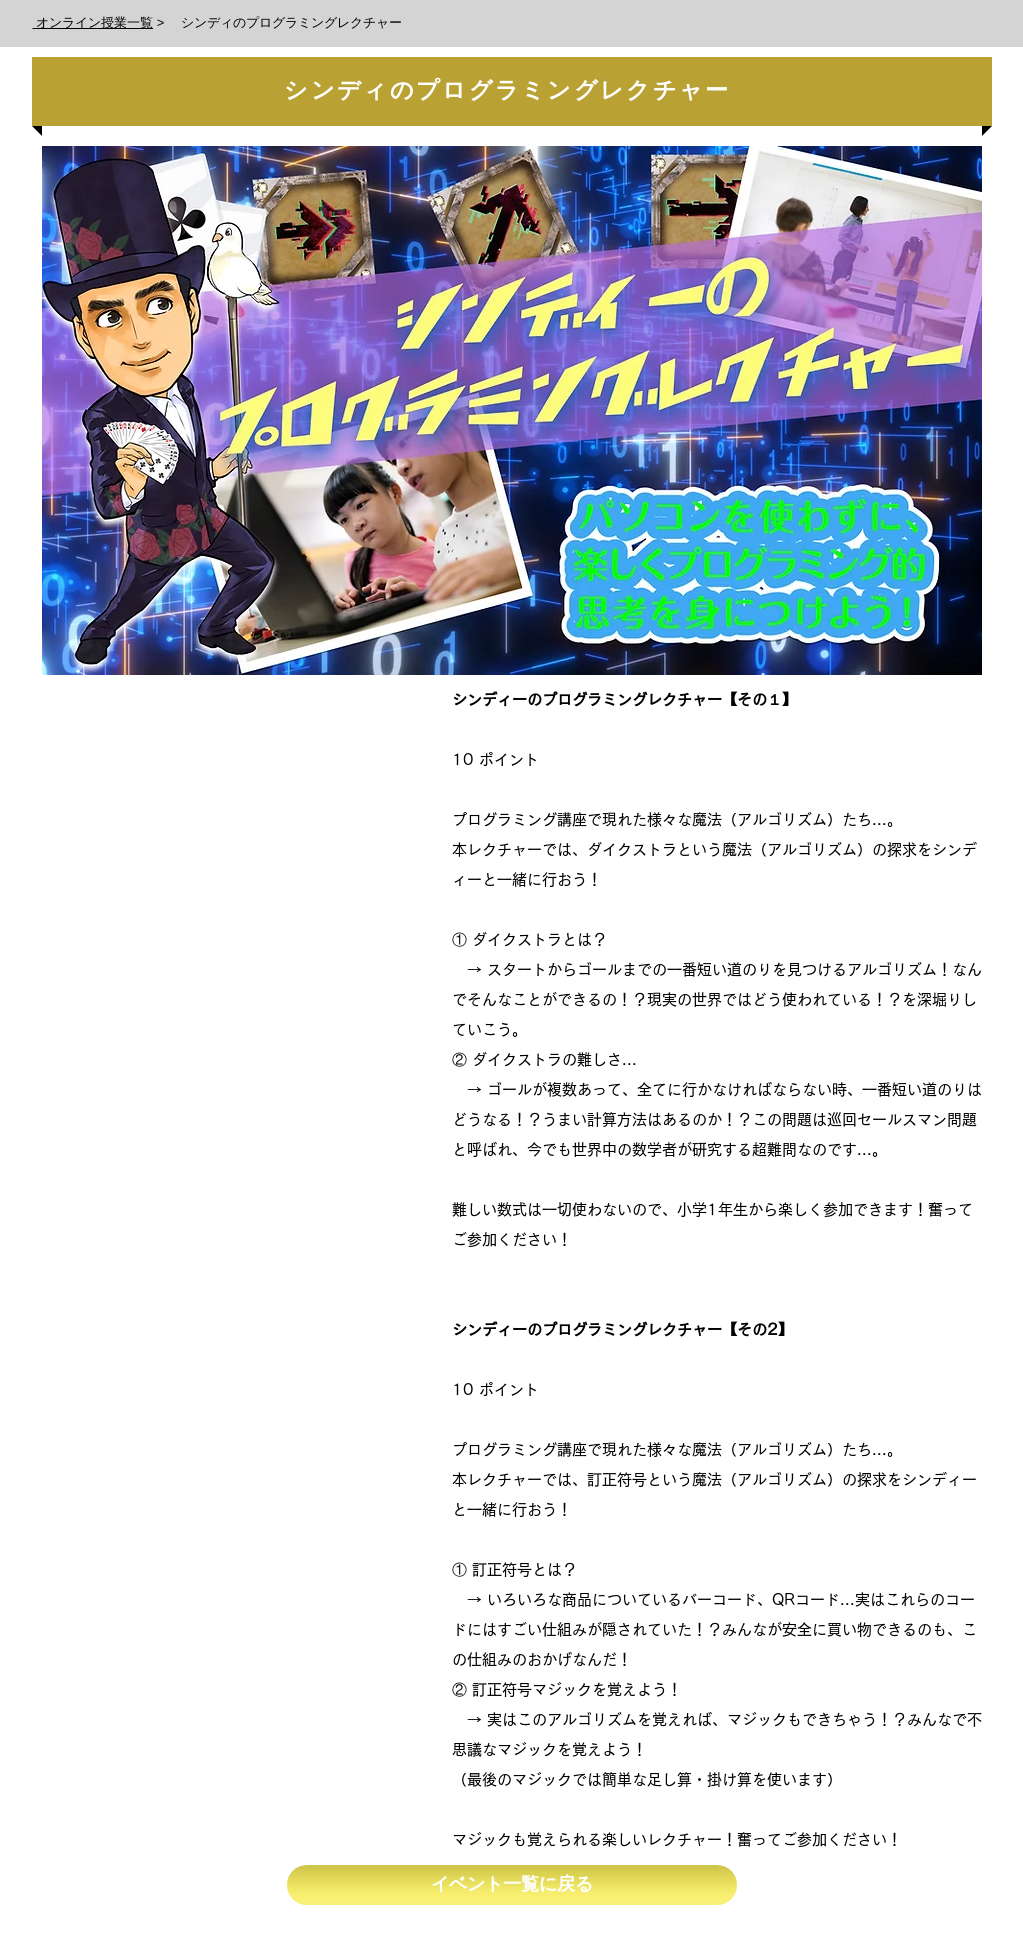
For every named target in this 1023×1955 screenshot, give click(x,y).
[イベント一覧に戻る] (512, 1885)
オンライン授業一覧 (93, 22)
